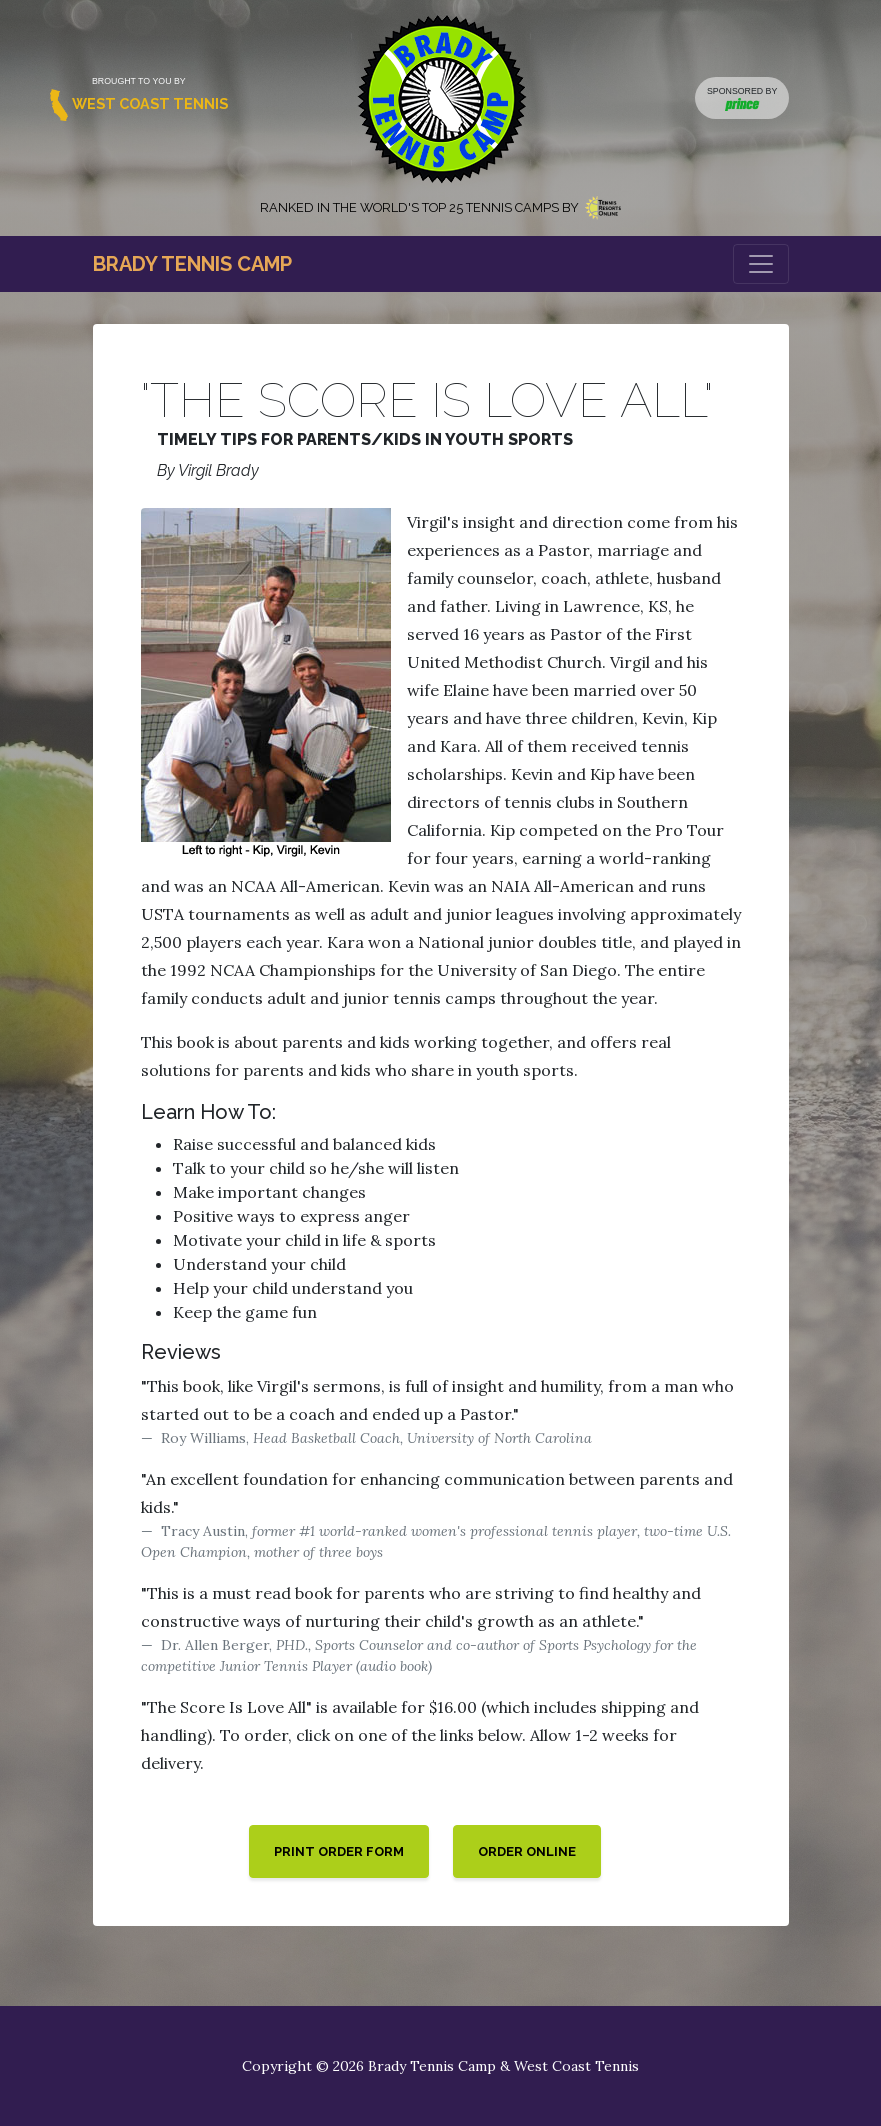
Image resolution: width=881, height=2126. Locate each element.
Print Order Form (339, 1851)
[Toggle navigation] (761, 264)
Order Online (527, 1851)
